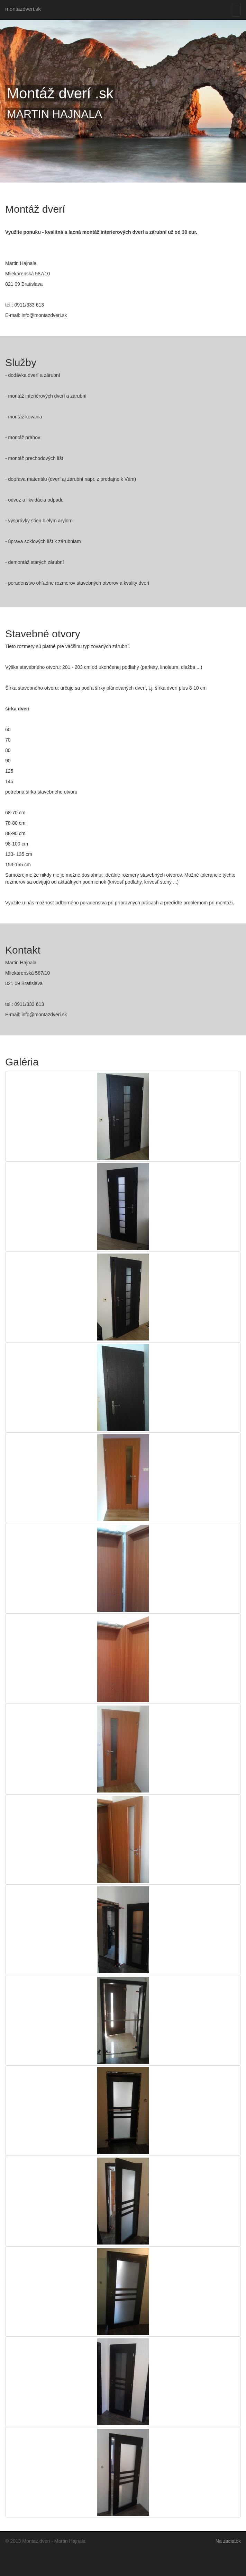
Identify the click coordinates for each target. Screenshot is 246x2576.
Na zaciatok (228, 2541)
